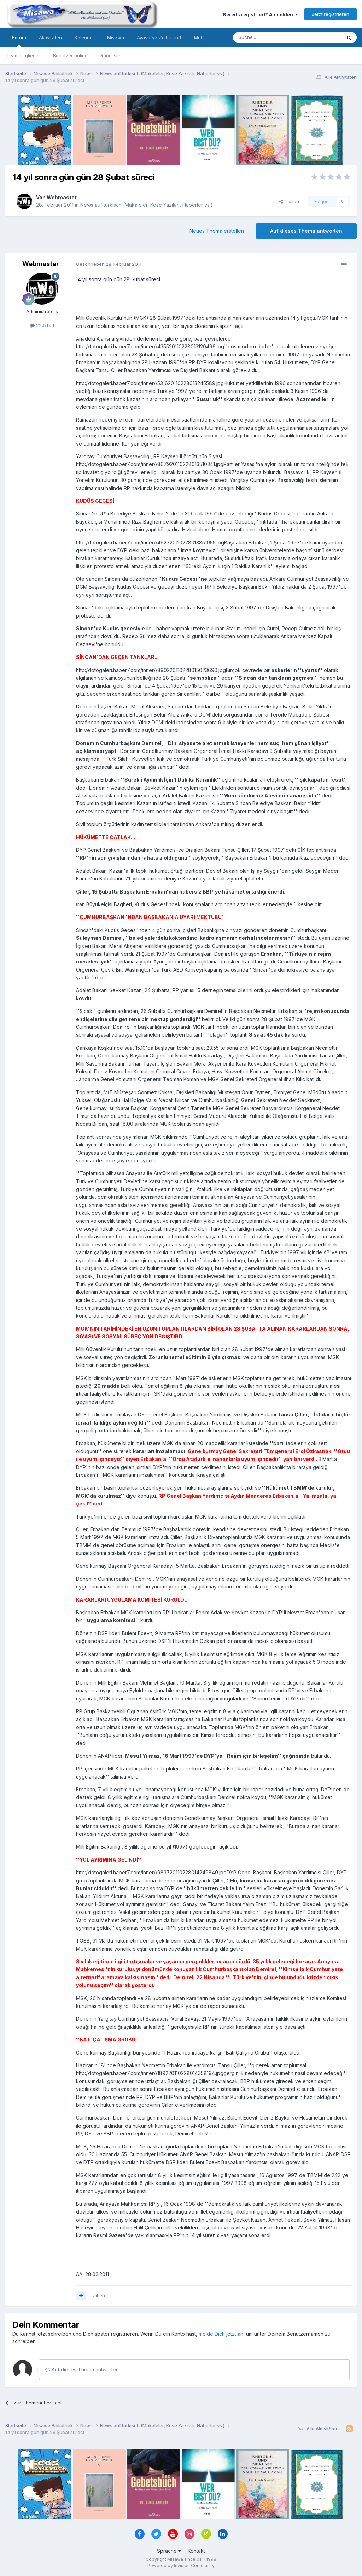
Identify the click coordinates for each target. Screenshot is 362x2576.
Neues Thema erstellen (216, 231)
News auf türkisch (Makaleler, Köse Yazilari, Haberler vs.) (146, 205)
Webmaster (62, 197)
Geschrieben (108, 264)
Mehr (199, 37)
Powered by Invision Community (181, 2565)
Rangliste (110, 55)
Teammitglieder (23, 55)
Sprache (169, 2551)
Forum (19, 41)
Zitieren (101, 2295)
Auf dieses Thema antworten (306, 231)
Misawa (115, 37)
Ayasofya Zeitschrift (159, 37)
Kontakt (196, 2551)
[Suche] (265, 37)
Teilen (289, 201)
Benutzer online (70, 55)
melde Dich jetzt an (221, 2334)
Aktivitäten (50, 37)
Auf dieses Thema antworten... (83, 2369)
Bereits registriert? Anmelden (260, 14)
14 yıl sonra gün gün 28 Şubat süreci (118, 279)
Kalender (84, 37)
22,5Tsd (42, 325)
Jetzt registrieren (330, 14)
